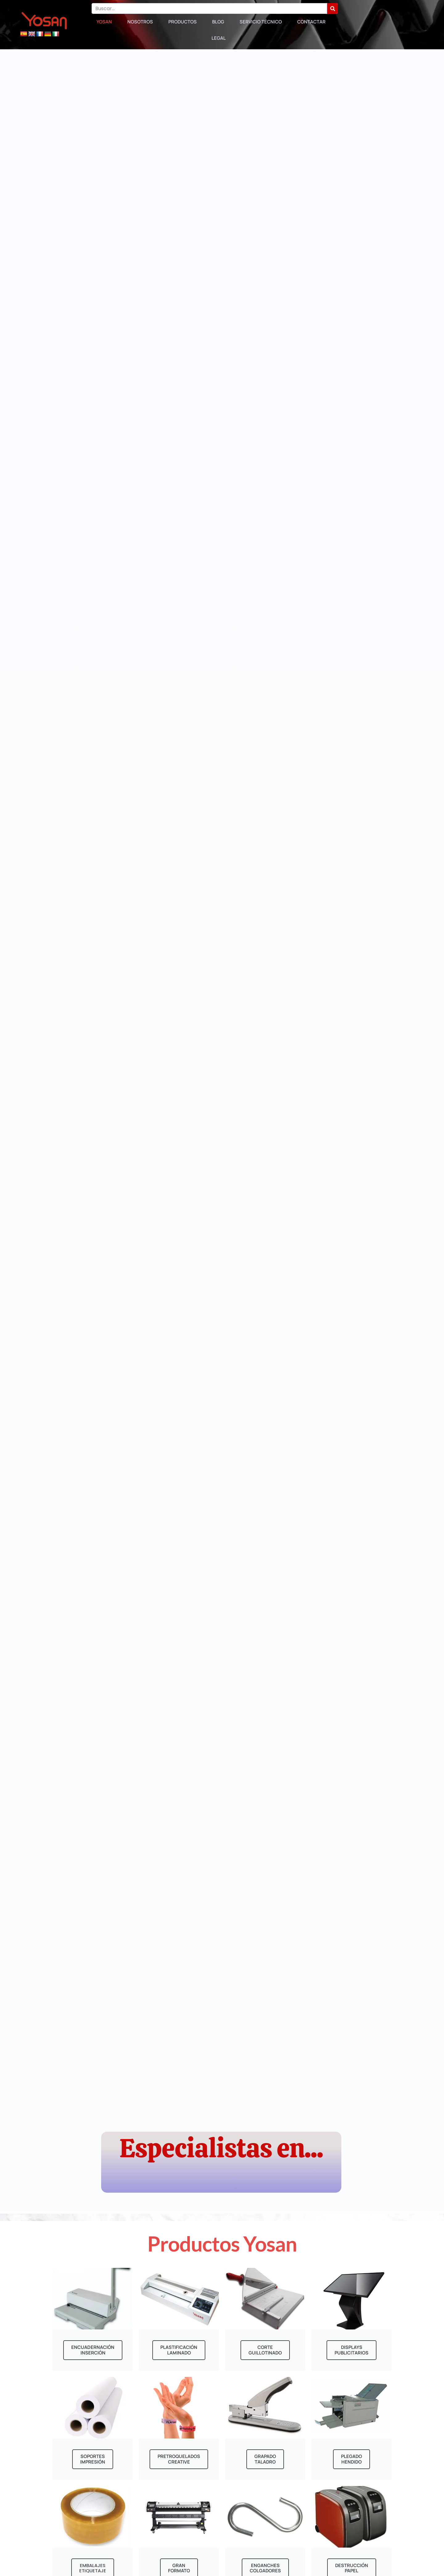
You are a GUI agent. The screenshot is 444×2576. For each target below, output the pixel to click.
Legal (219, 38)
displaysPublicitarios (352, 2350)
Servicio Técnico (261, 21)
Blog (218, 21)
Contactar (311, 21)
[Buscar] (332, 8)
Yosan (104, 21)
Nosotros (140, 21)
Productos (182, 21)
